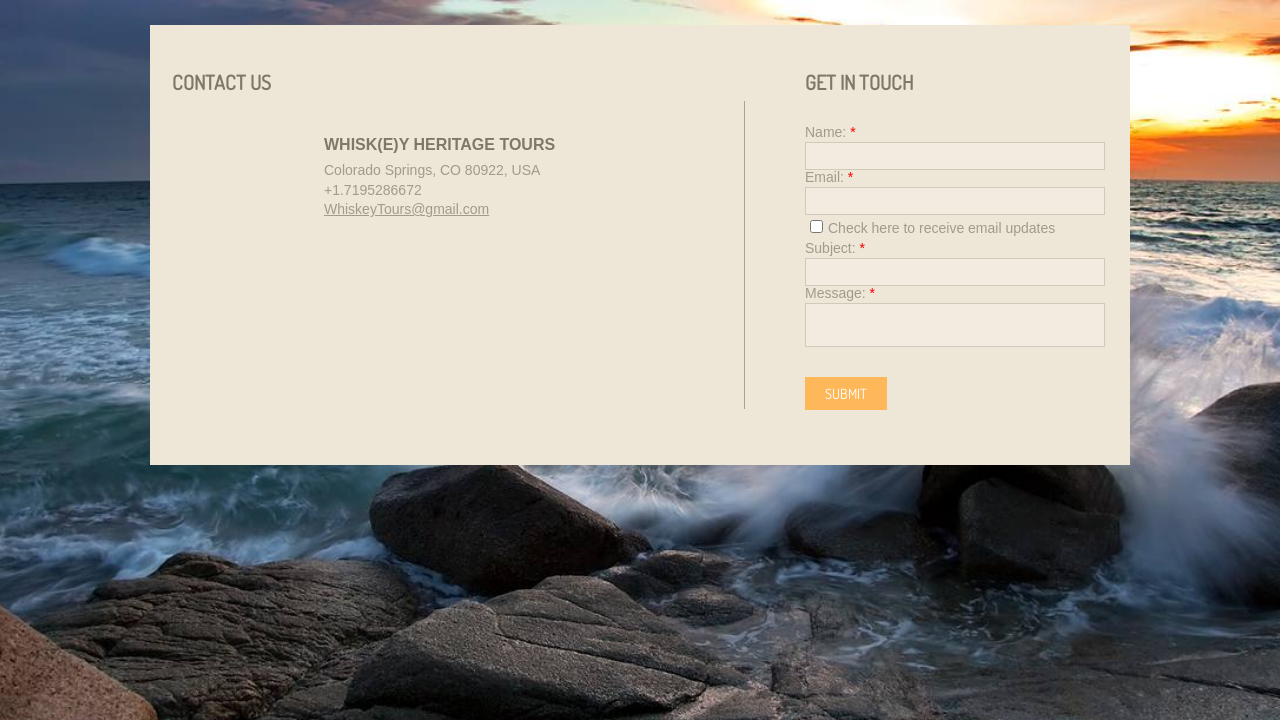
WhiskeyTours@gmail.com (406, 209)
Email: (829, 177)
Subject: (835, 248)
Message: (840, 293)
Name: (830, 132)
